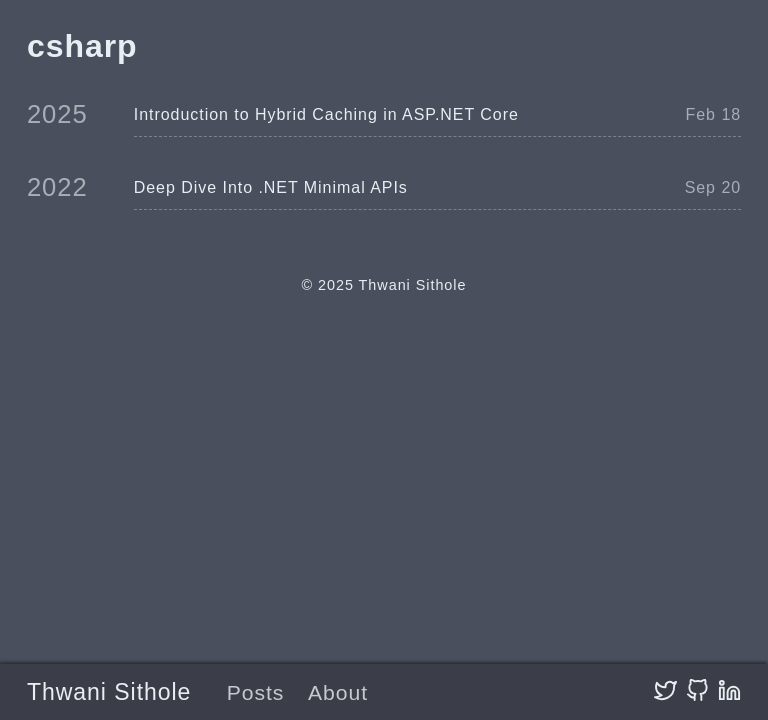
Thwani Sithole (109, 692)
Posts (256, 692)
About (338, 692)
